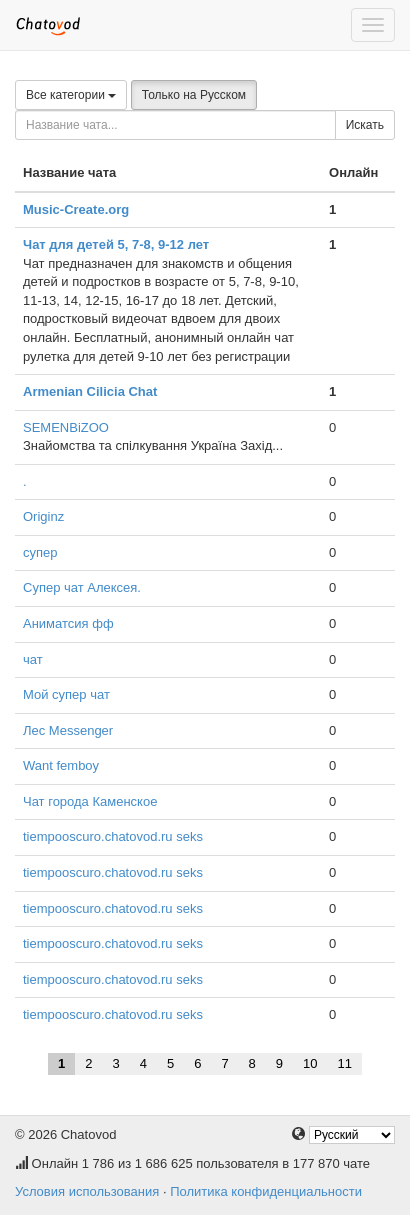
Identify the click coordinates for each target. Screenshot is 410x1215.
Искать (365, 125)
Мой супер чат (66, 694)
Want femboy (61, 765)
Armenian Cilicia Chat (90, 391)
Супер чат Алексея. (82, 587)
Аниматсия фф (68, 623)
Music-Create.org (76, 209)
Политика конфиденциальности (266, 1191)
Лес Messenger (68, 730)
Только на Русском (194, 95)
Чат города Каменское (90, 801)
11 (345, 1063)
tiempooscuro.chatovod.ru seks (113, 836)
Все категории (71, 95)
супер (40, 552)
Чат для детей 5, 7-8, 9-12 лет (116, 244)
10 (310, 1063)
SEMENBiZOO (66, 427)
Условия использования (87, 1191)
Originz (43, 516)
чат (33, 659)
